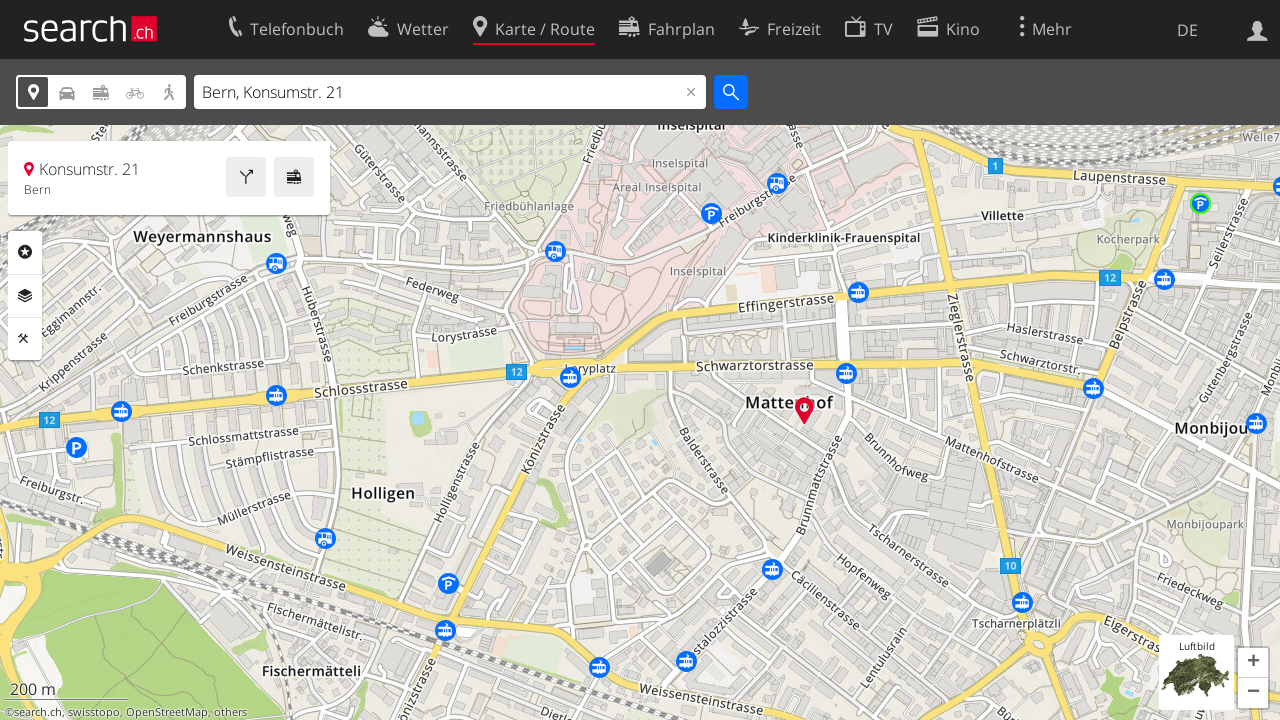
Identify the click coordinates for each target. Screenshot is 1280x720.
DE (1187, 30)
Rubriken (25, 252)
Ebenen (25, 296)
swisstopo (94, 712)
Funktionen (25, 339)
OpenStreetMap (167, 712)
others (230, 712)
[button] (1253, 663)
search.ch (38, 712)
